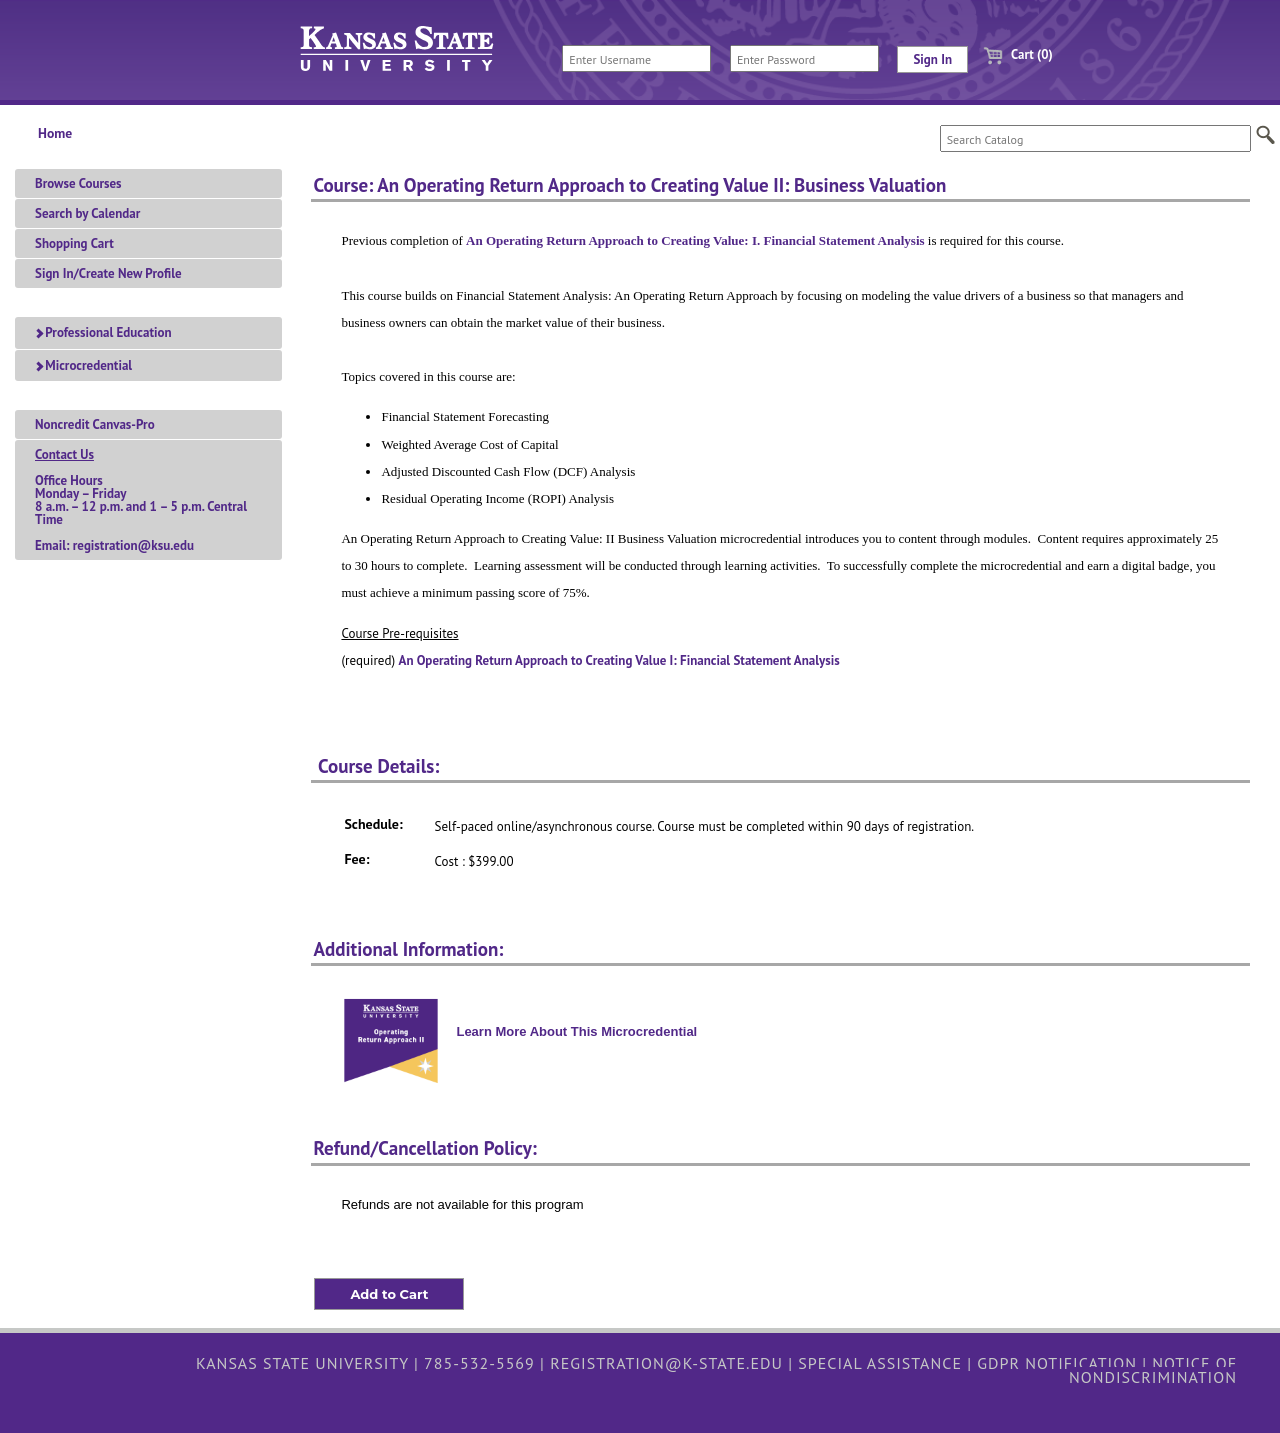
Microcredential (83, 365)
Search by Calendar (87, 213)
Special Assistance (880, 1363)
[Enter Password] (804, 58)
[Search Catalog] (1095, 138)
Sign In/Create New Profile (108, 273)
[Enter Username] (636, 58)
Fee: (356, 859)
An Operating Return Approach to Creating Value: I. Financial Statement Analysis (695, 240)
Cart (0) (1010, 54)
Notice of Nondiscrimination (1153, 1370)
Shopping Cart (74, 243)
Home (55, 133)
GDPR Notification (1057, 1363)
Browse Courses (78, 183)
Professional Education (103, 332)
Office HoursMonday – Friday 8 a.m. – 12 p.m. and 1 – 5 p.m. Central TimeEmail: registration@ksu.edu (141, 500)
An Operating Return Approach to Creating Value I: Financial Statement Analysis (619, 660)
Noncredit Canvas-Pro (95, 424)
